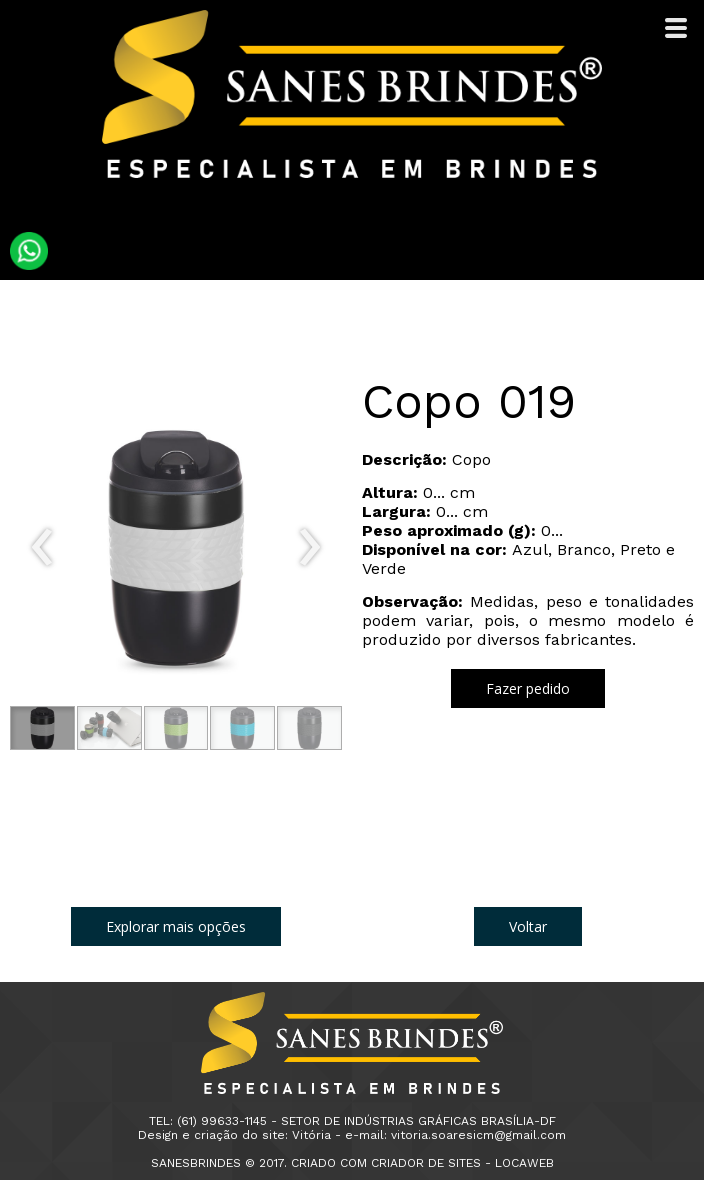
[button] (42, 728)
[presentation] (42, 548)
